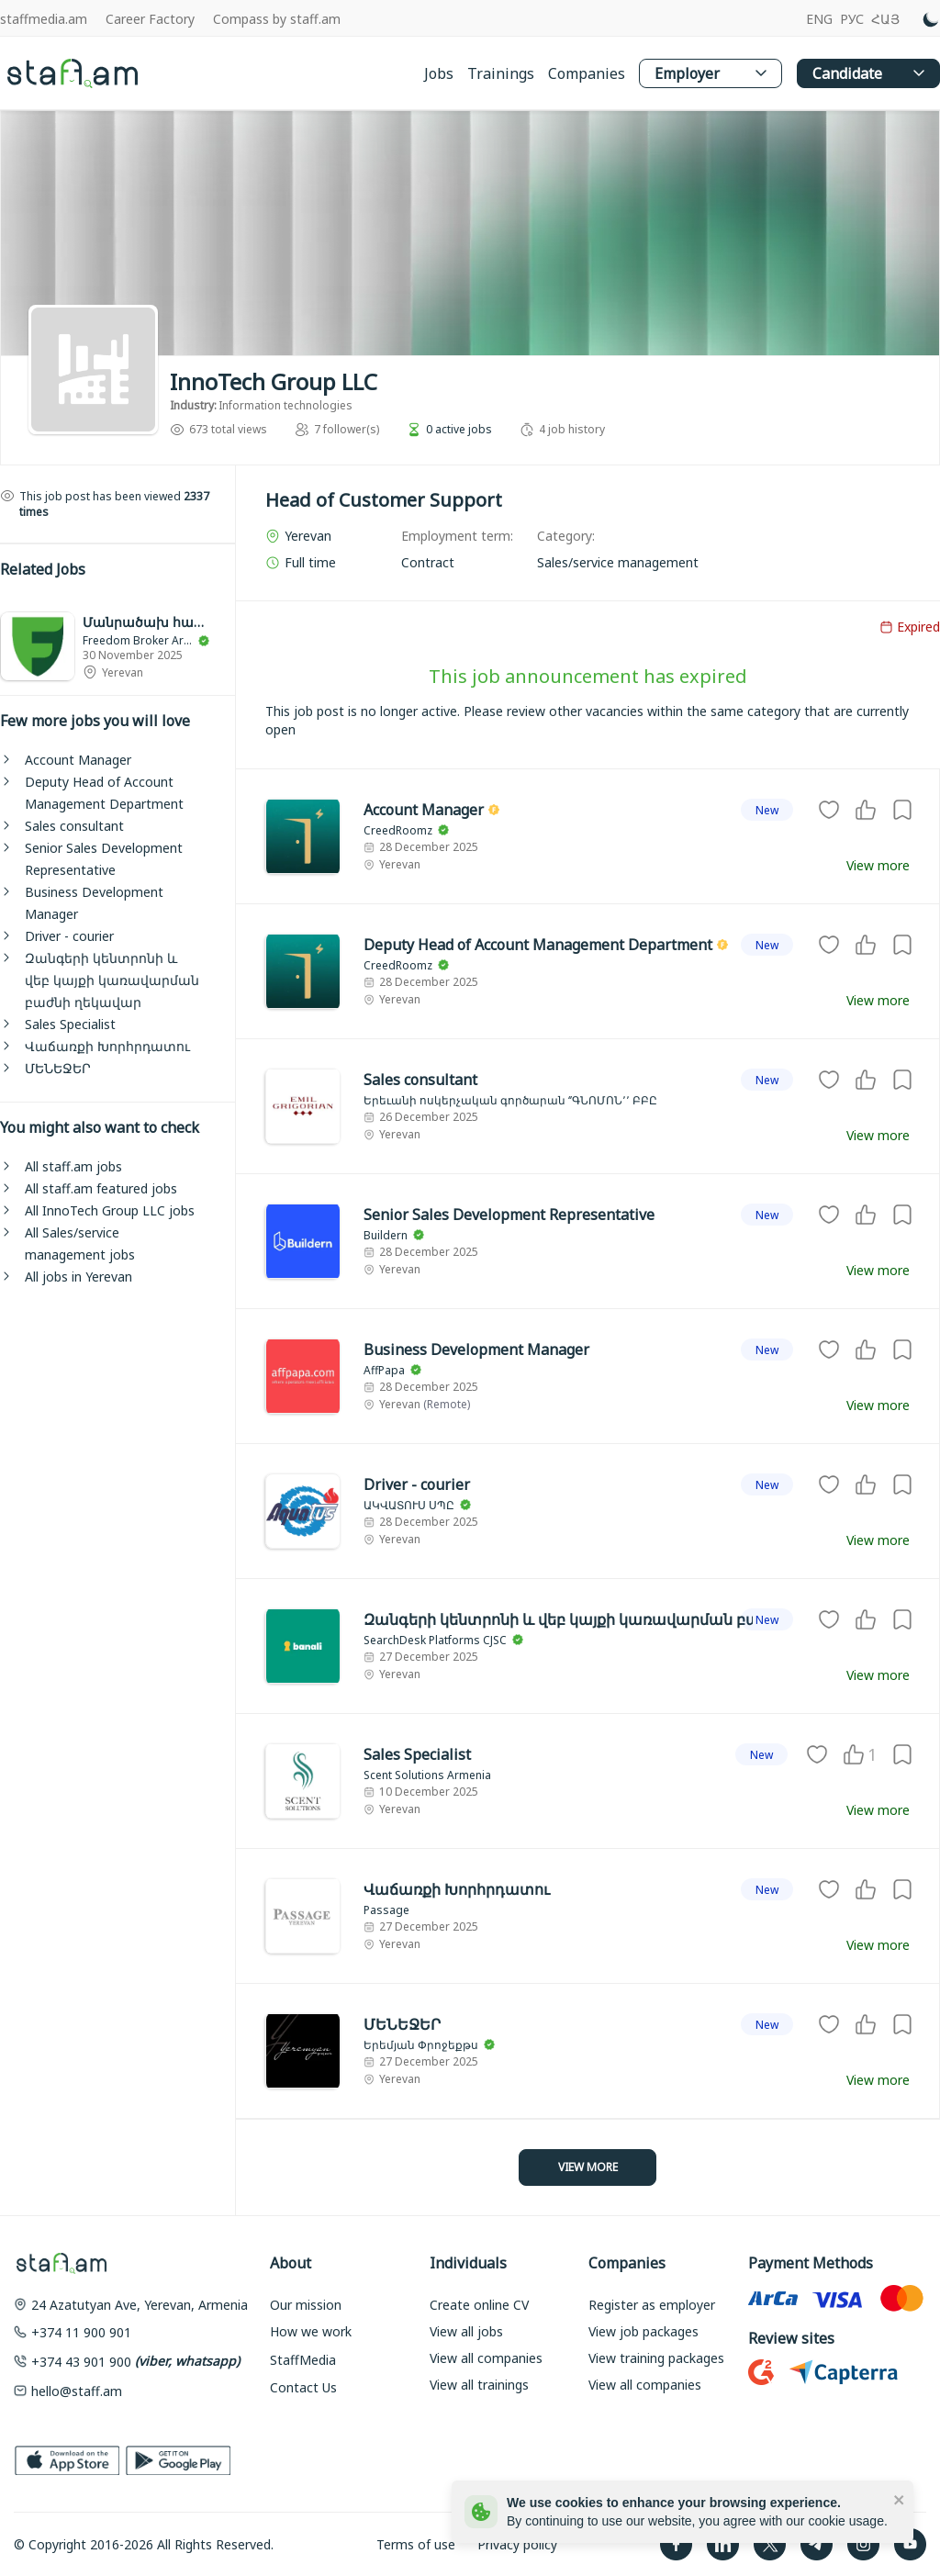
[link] (117, 647)
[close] (899, 2499)
